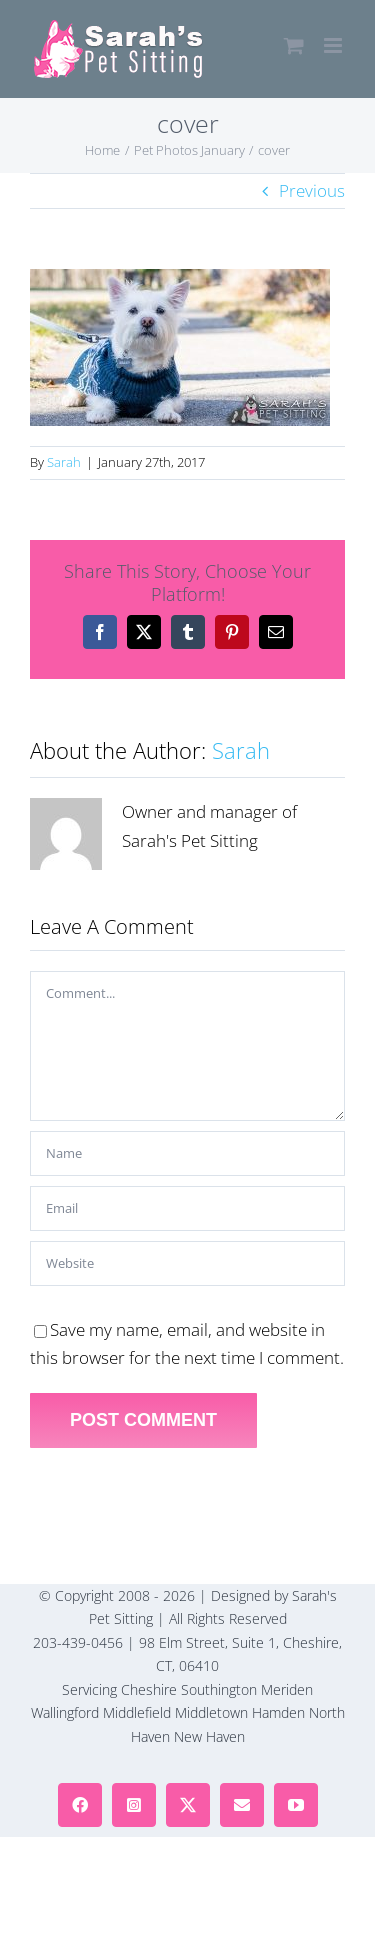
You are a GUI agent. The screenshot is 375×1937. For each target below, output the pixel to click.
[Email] (187, 1208)
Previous (312, 190)
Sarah (64, 462)
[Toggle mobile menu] (334, 45)
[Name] (187, 1153)
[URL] (187, 1263)
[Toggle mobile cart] (294, 45)
